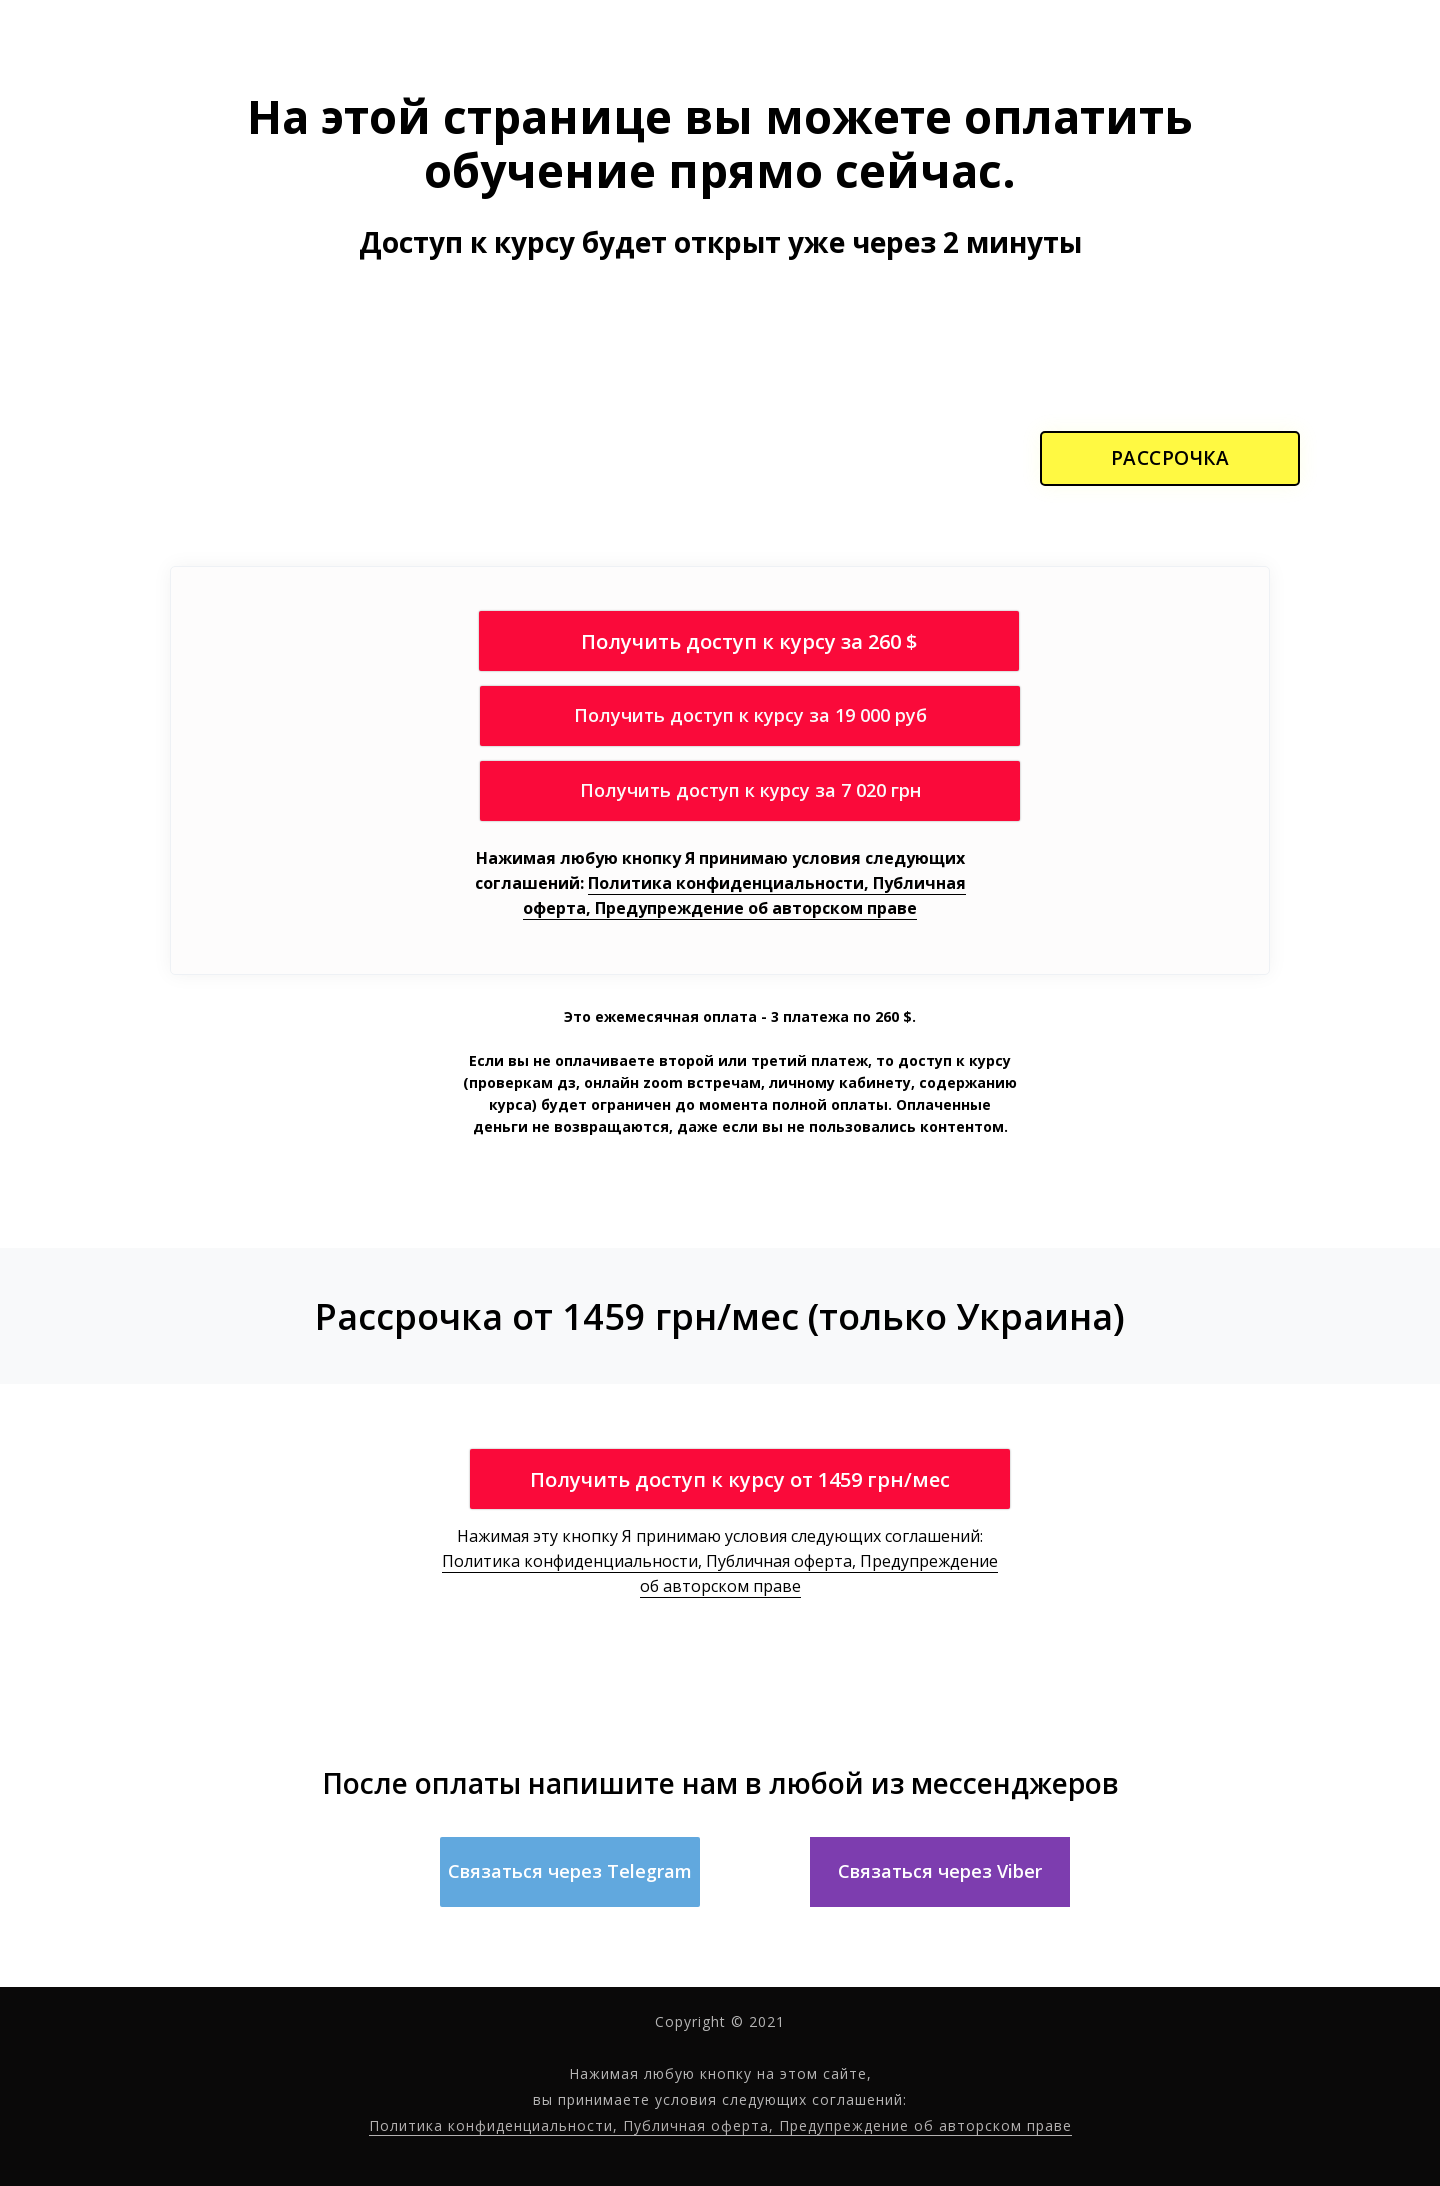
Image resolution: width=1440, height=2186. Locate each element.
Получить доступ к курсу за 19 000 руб (750, 715)
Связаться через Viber (940, 1871)
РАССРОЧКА (1170, 458)
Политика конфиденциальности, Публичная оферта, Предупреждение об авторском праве (744, 895)
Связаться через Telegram (570, 1871)
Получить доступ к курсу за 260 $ (749, 641)
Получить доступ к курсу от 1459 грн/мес (740, 1479)
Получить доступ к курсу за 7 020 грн (750, 790)
